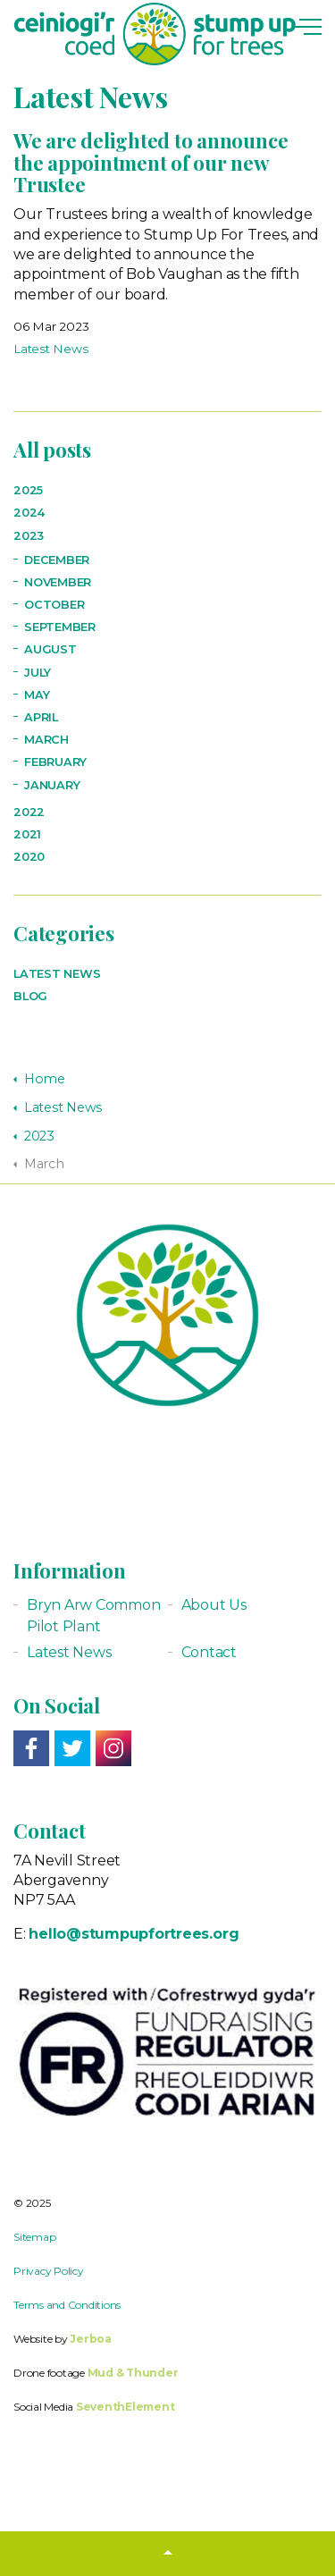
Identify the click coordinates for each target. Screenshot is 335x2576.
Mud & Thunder (133, 2372)
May (36, 695)
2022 (29, 812)
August (50, 649)
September (60, 627)
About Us (214, 1604)
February (55, 762)
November (57, 582)
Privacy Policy (48, 2270)
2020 (29, 856)
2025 (28, 490)
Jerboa (91, 2338)
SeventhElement (125, 2406)
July (37, 672)
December (56, 560)
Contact (209, 1652)
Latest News (50, 348)
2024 (29, 512)
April (41, 717)
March (46, 739)
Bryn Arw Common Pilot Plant (93, 1615)
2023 (28, 536)
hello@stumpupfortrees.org (134, 1933)
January (52, 785)
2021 (27, 834)
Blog (30, 996)
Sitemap (34, 2236)
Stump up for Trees (154, 34)
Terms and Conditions (67, 2304)
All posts (52, 449)
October (54, 604)
